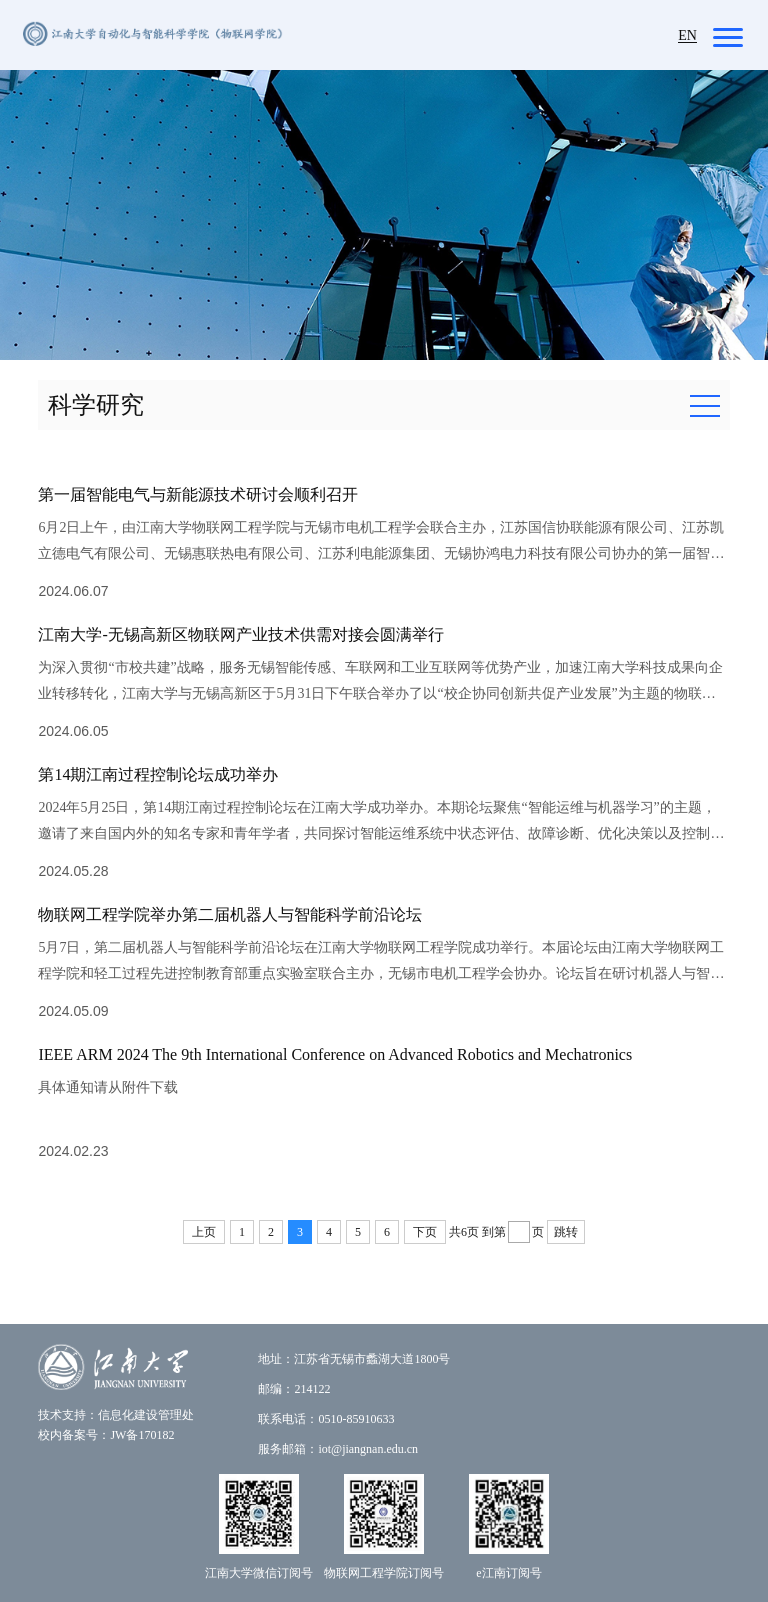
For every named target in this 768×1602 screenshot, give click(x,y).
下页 (425, 1232)
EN (687, 35)
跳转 (566, 1232)
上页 (204, 1232)
